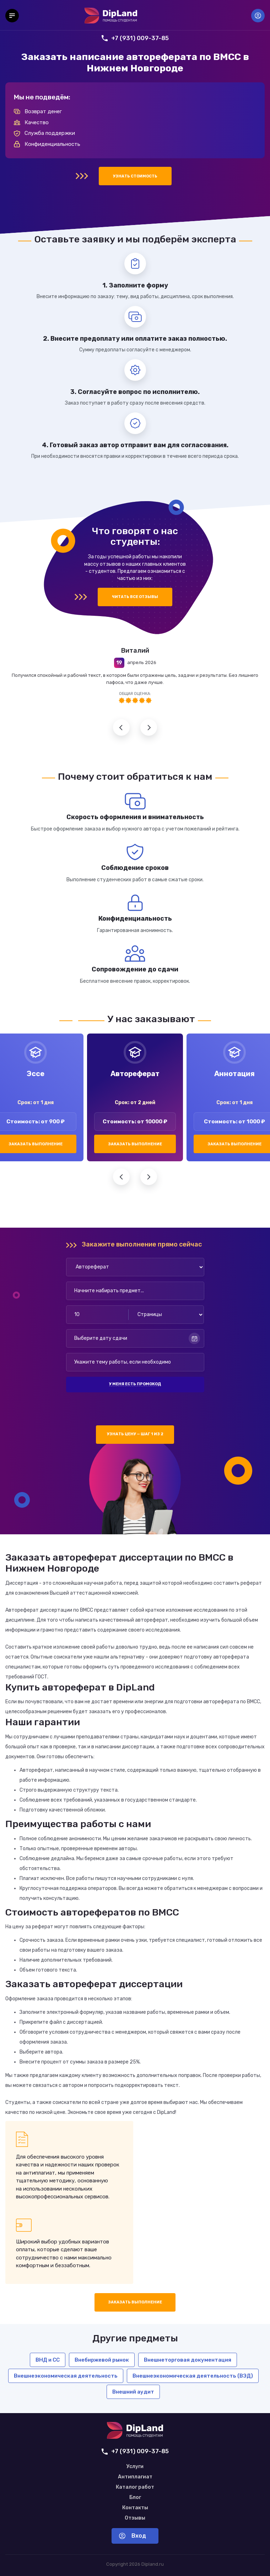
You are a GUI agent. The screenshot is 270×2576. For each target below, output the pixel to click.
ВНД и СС (48, 2360)
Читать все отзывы (135, 596)
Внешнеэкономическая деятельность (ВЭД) (193, 2376)
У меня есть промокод (135, 1384)
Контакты (135, 2508)
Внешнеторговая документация (187, 2360)
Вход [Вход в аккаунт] (258, 15)
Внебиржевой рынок (102, 2360)
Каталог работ (135, 2487)
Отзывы (135, 2518)
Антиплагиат (135, 2477)
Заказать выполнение (135, 1144)
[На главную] (111, 15)
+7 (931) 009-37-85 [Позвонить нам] (135, 38)
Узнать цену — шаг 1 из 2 (135, 1434)
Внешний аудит (133, 2392)
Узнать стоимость (135, 176)
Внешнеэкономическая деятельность (66, 2376)
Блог (135, 2497)
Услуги (135, 2467)
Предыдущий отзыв (121, 727)
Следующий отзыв (148, 727)
